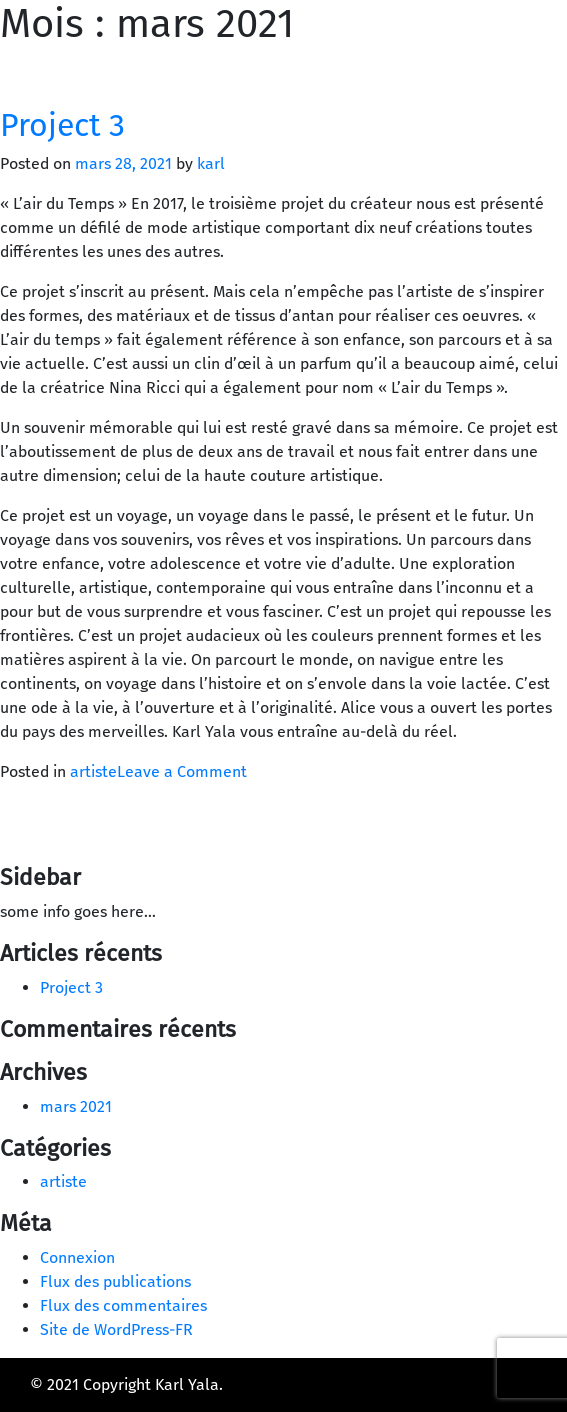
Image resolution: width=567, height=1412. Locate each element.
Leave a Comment (182, 771)
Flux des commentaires (123, 1305)
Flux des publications (115, 1281)
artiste (93, 771)
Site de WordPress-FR (116, 1329)
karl (211, 163)
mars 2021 (76, 1106)
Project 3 (62, 125)
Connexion (77, 1257)
